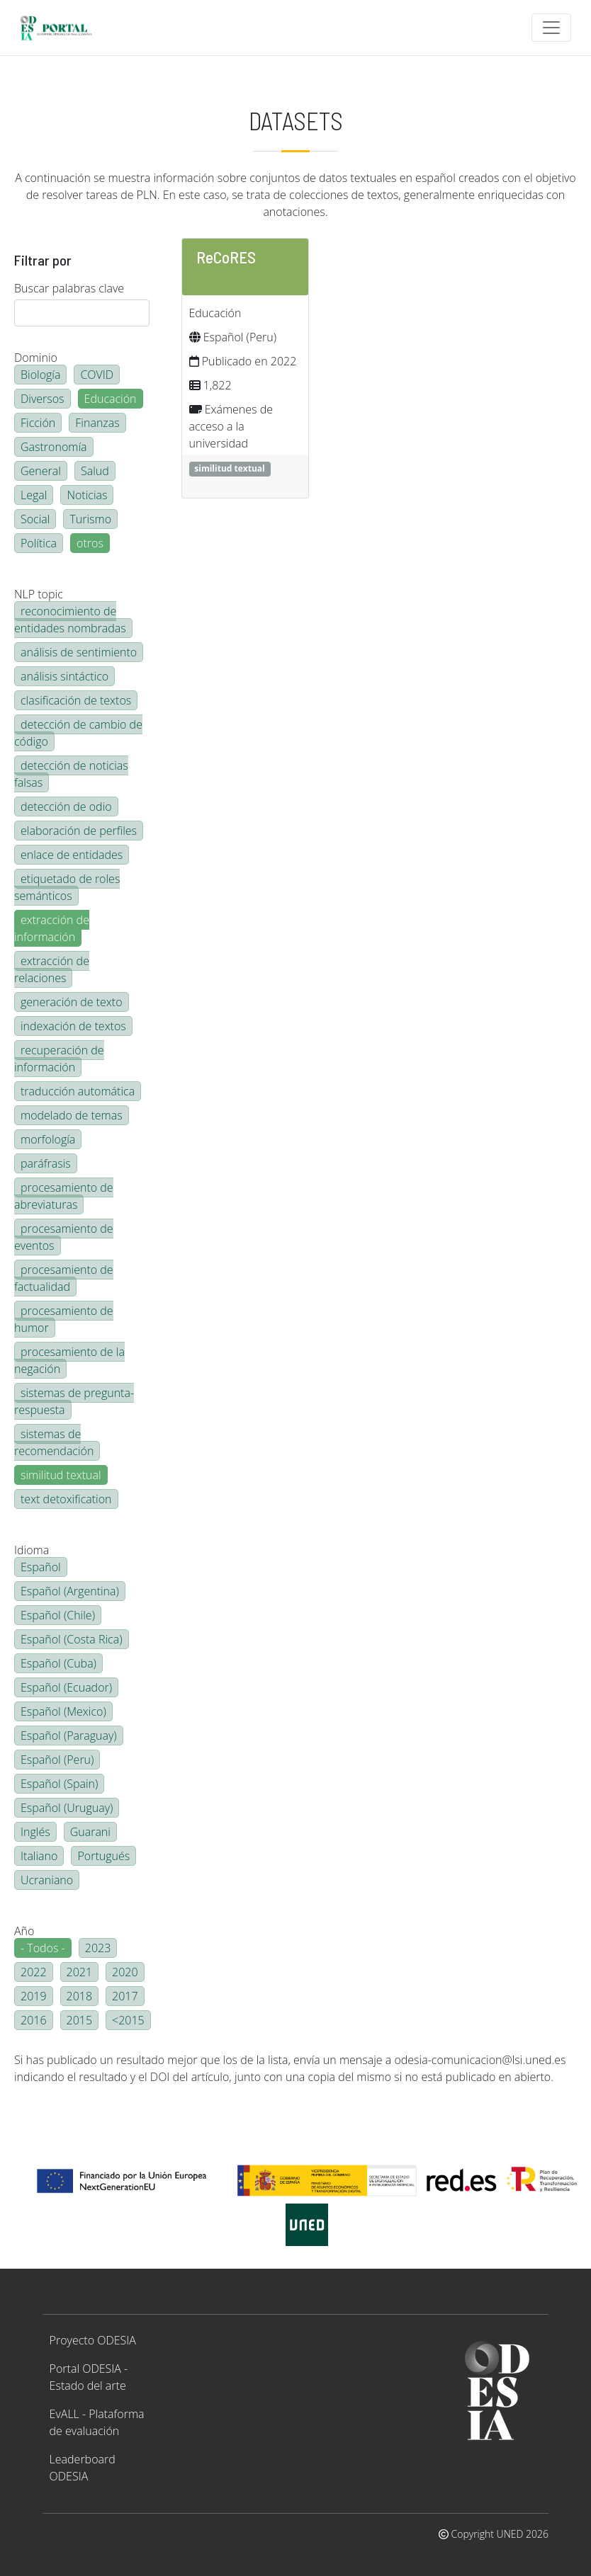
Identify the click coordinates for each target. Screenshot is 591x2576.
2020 (125, 1972)
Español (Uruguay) (67, 1808)
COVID (96, 374)
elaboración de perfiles (79, 830)
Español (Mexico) (63, 1711)
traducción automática (78, 1091)
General (41, 471)
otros (90, 543)
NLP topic (38, 594)
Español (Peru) (57, 1759)
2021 (80, 1972)
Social (35, 519)
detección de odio (66, 806)
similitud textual (61, 1475)
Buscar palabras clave (69, 288)
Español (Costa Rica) (72, 1639)
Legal (34, 495)
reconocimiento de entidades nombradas (70, 619)
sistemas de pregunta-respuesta (74, 1401)
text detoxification (66, 1499)
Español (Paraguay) (69, 1735)
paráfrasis (46, 1163)
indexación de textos (73, 1026)
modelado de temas (72, 1115)
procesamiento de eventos (63, 1237)
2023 (98, 1948)
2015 (80, 2020)
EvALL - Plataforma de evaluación (97, 2422)
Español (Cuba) (58, 1663)
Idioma (31, 1550)
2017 (125, 1996)
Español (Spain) (59, 1783)
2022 (34, 1972)
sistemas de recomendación (54, 1442)
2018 (80, 1996)
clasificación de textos (76, 700)
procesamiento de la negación (69, 1360)
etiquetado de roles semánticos (67, 887)
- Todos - (43, 1948)
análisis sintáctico (64, 676)
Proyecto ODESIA (93, 2340)
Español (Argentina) (70, 1591)
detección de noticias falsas (71, 774)
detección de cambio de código (78, 733)
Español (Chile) (58, 1615)
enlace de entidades (72, 854)
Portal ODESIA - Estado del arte (89, 2377)
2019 (34, 1996)
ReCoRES (226, 257)
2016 (34, 2020)
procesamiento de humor (63, 1319)
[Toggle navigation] (551, 27)
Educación (110, 398)
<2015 (128, 2020)
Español (41, 1567)
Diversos (42, 398)
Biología (40, 374)
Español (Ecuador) (66, 1687)
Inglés (35, 1832)
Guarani (90, 1832)
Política (39, 543)
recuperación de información (59, 1058)
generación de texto (72, 1002)
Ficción (38, 423)
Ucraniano (47, 1880)
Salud (95, 471)
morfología (48, 1139)
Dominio (35, 357)
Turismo (90, 519)
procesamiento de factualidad (63, 1278)
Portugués (103, 1856)
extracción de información (51, 928)
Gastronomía (54, 447)
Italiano (39, 1856)
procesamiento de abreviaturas (63, 1196)
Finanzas (97, 423)
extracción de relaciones (51, 969)
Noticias (87, 495)
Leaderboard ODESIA (83, 2467)
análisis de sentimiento (79, 652)
